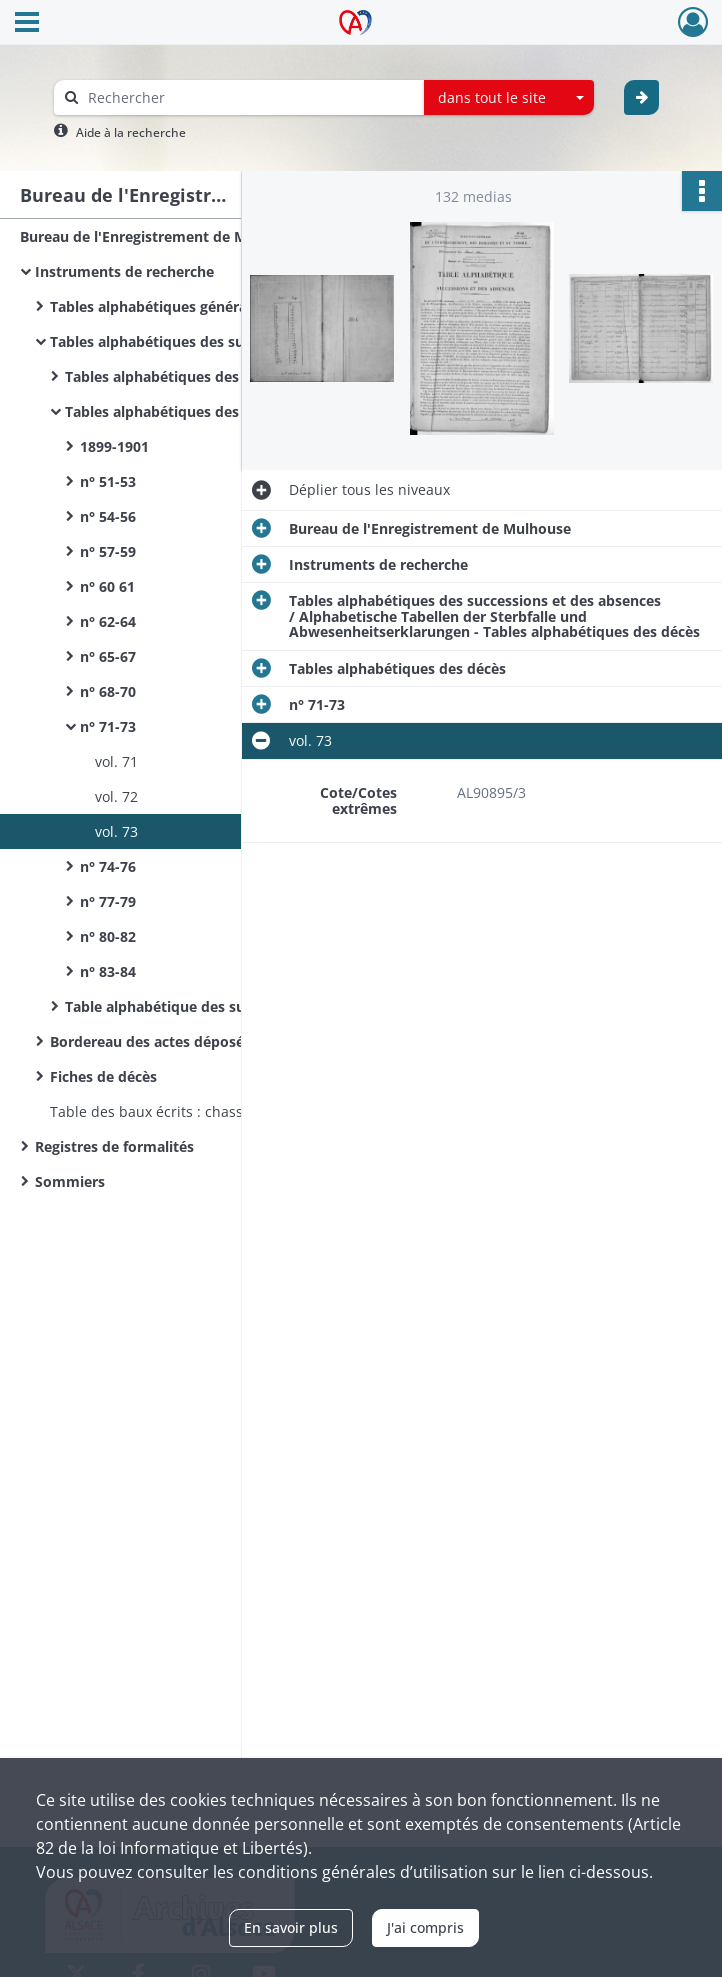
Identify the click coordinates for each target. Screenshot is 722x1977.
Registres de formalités (114, 1146)
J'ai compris (425, 1927)
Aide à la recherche (131, 132)
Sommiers (70, 1181)
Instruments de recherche (124, 271)
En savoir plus (291, 1927)
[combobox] (509, 98)
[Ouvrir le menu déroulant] (27, 24)
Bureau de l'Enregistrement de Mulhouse (161, 236)
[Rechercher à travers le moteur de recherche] (249, 97)
